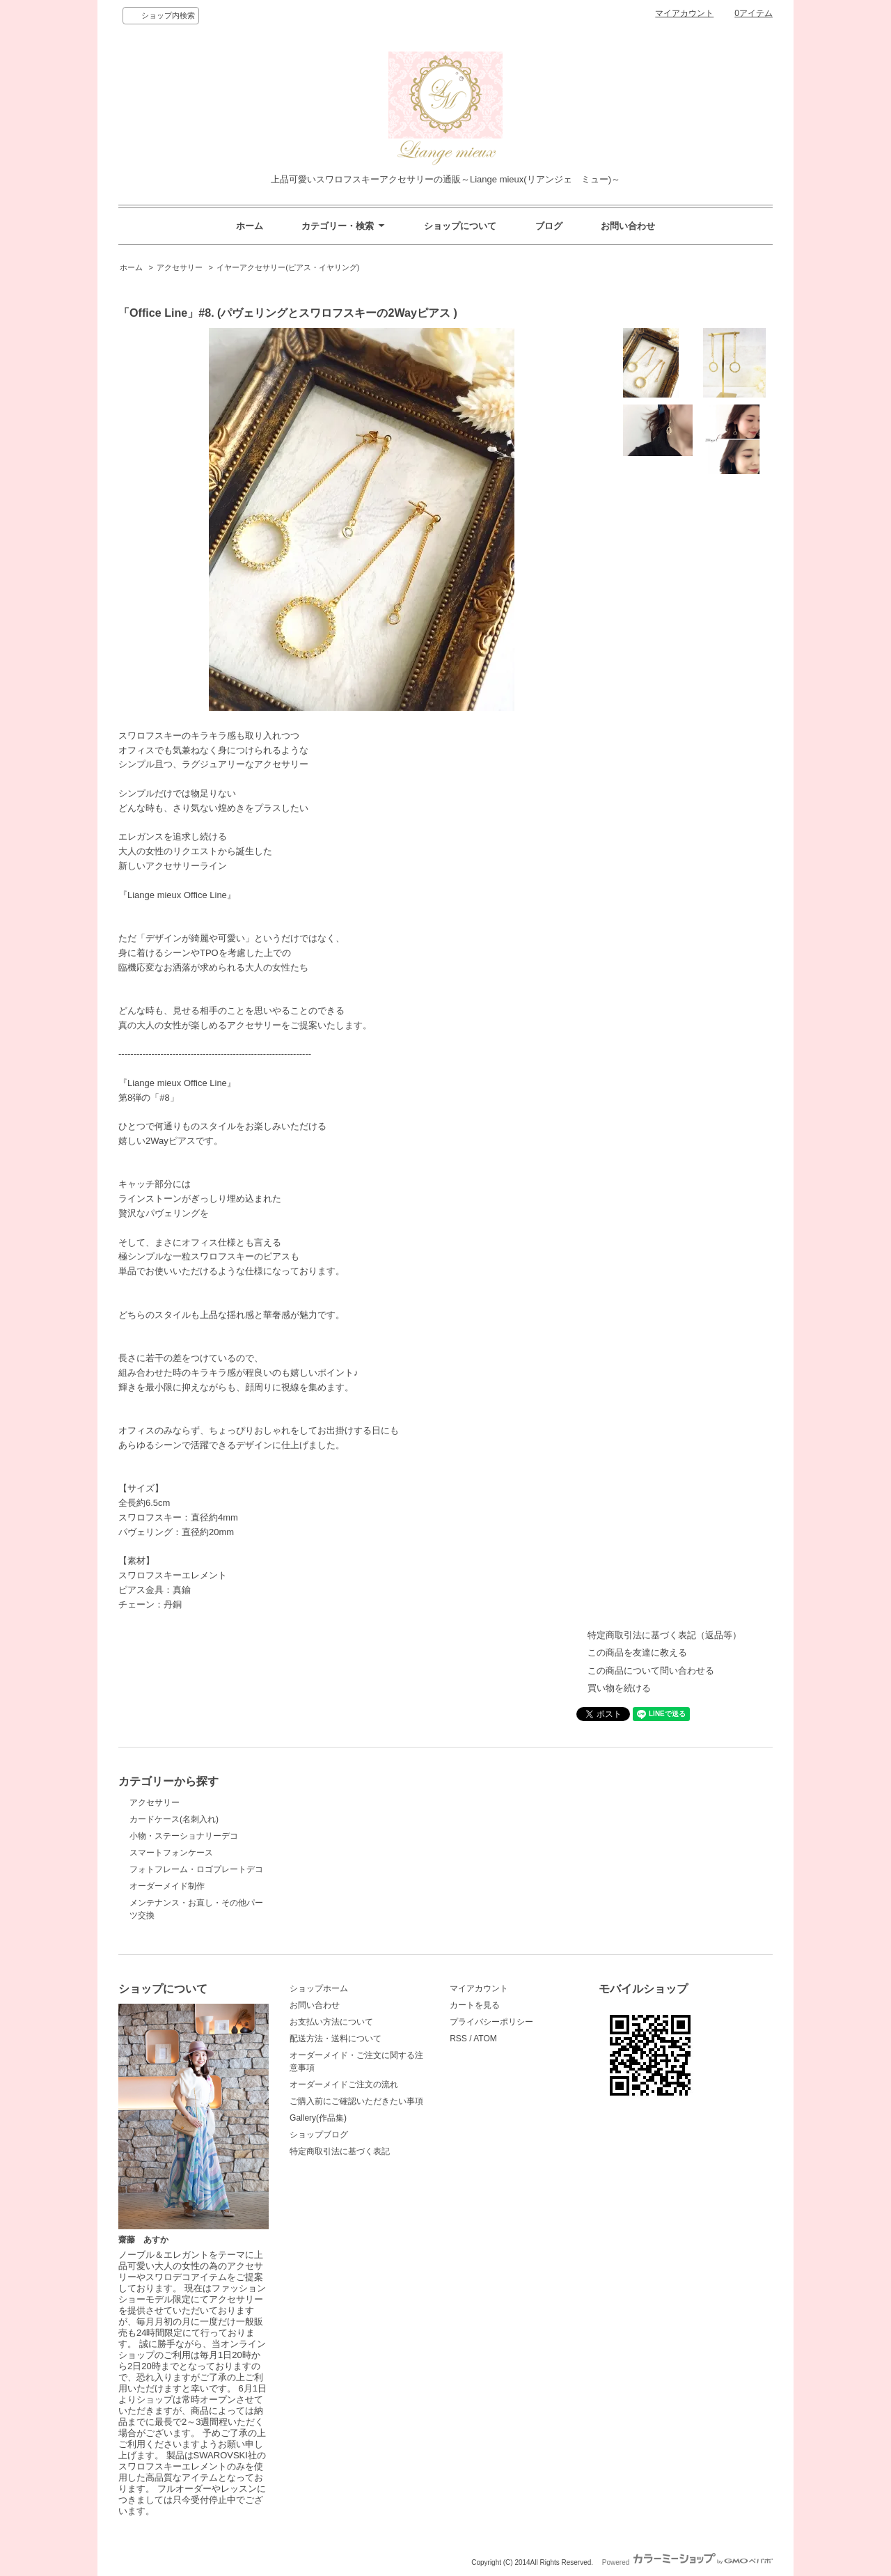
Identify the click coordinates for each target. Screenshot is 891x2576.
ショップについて (460, 226)
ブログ (548, 226)
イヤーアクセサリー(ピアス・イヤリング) (287, 267)
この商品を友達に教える (637, 1652)
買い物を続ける (619, 1688)
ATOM (485, 2038)
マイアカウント (684, 13)
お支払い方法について (331, 2022)
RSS (458, 2038)
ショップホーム (319, 1988)
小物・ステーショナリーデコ (183, 1836)
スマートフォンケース (171, 1853)
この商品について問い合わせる (651, 1670)
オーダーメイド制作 (167, 1886)
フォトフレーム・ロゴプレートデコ (196, 1869)
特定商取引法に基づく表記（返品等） (664, 1635)
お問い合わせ (628, 226)
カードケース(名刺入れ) (174, 1819)
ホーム (249, 226)
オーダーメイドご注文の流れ (344, 2084)
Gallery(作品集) (318, 2118)
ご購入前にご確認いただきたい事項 (356, 2101)
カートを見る (475, 2005)
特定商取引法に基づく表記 (340, 2151)
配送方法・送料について (335, 2038)
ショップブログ (319, 2134)
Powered (687, 2562)
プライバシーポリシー (491, 2022)
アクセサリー (180, 267)
